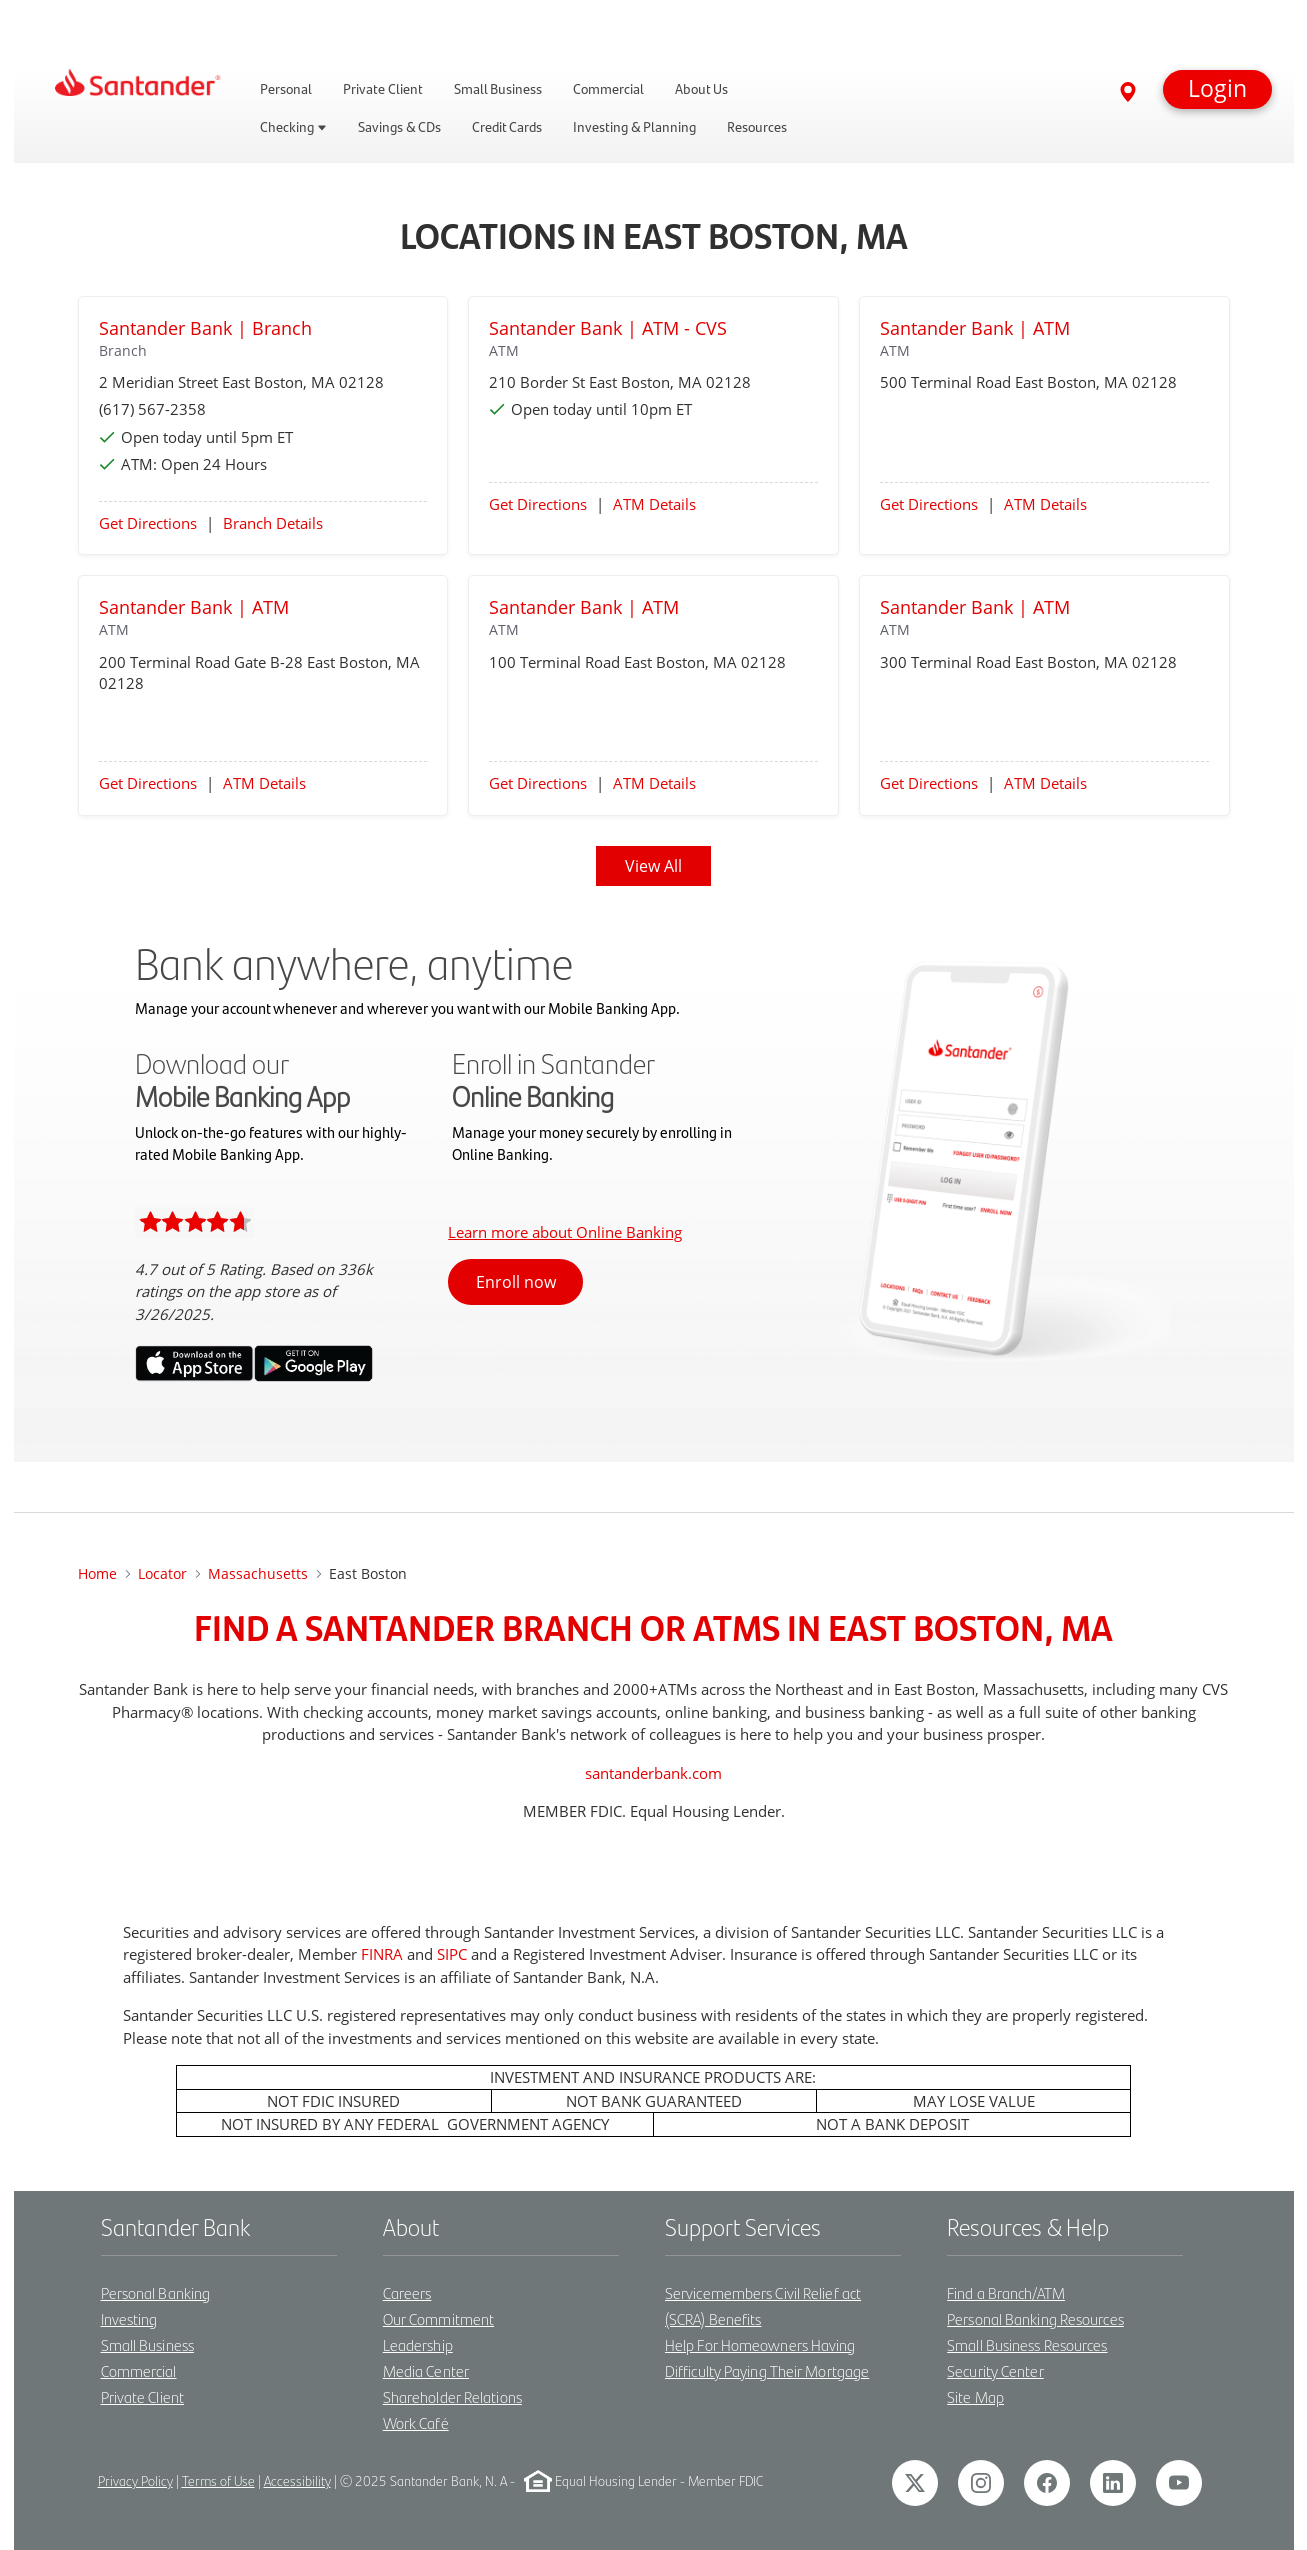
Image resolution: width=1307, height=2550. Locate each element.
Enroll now (516, 1282)
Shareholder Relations (452, 2396)
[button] (1217, 89)
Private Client (142, 2396)
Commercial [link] (608, 89)
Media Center (426, 2370)
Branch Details (273, 523)
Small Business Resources (1027, 2344)
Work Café (416, 2422)
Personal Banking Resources (1035, 2318)
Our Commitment (438, 2318)
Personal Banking (156, 2292)
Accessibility (297, 2480)
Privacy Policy (135, 2480)
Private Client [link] (383, 89)
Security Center (995, 2370)
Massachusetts (258, 1573)
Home (97, 1573)
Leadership (418, 2344)
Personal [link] (286, 89)
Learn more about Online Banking (565, 1232)
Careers (407, 2292)
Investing (129, 2318)
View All (653, 866)
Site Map (975, 2396)
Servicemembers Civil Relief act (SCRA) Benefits (763, 2305)
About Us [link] (701, 89)
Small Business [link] (498, 89)
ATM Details (654, 504)
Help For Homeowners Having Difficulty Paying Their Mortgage (767, 2357)
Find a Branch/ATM (1006, 2292)
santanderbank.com (653, 1773)
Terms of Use (218, 2480)
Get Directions (148, 523)
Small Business (147, 2344)
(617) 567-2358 (152, 409)
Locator (162, 1573)
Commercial (139, 2370)
